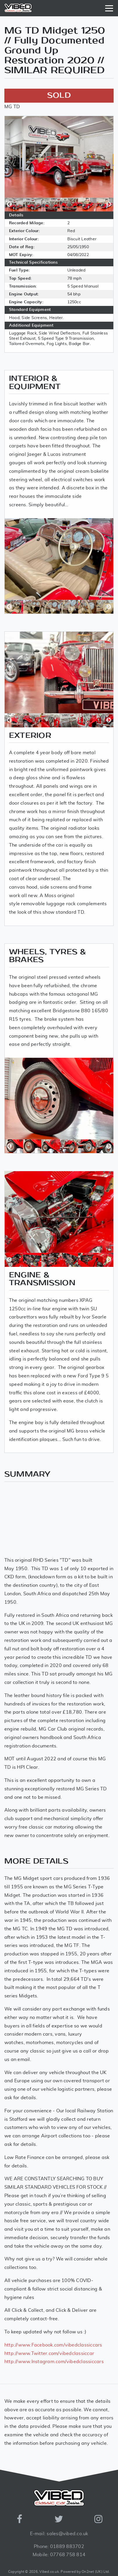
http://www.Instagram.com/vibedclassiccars (54, 2361)
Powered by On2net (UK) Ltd (85, 2571)
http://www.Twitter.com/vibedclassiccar (49, 2353)
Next (109, 204)
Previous (9, 204)
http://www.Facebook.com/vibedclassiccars (53, 2345)
